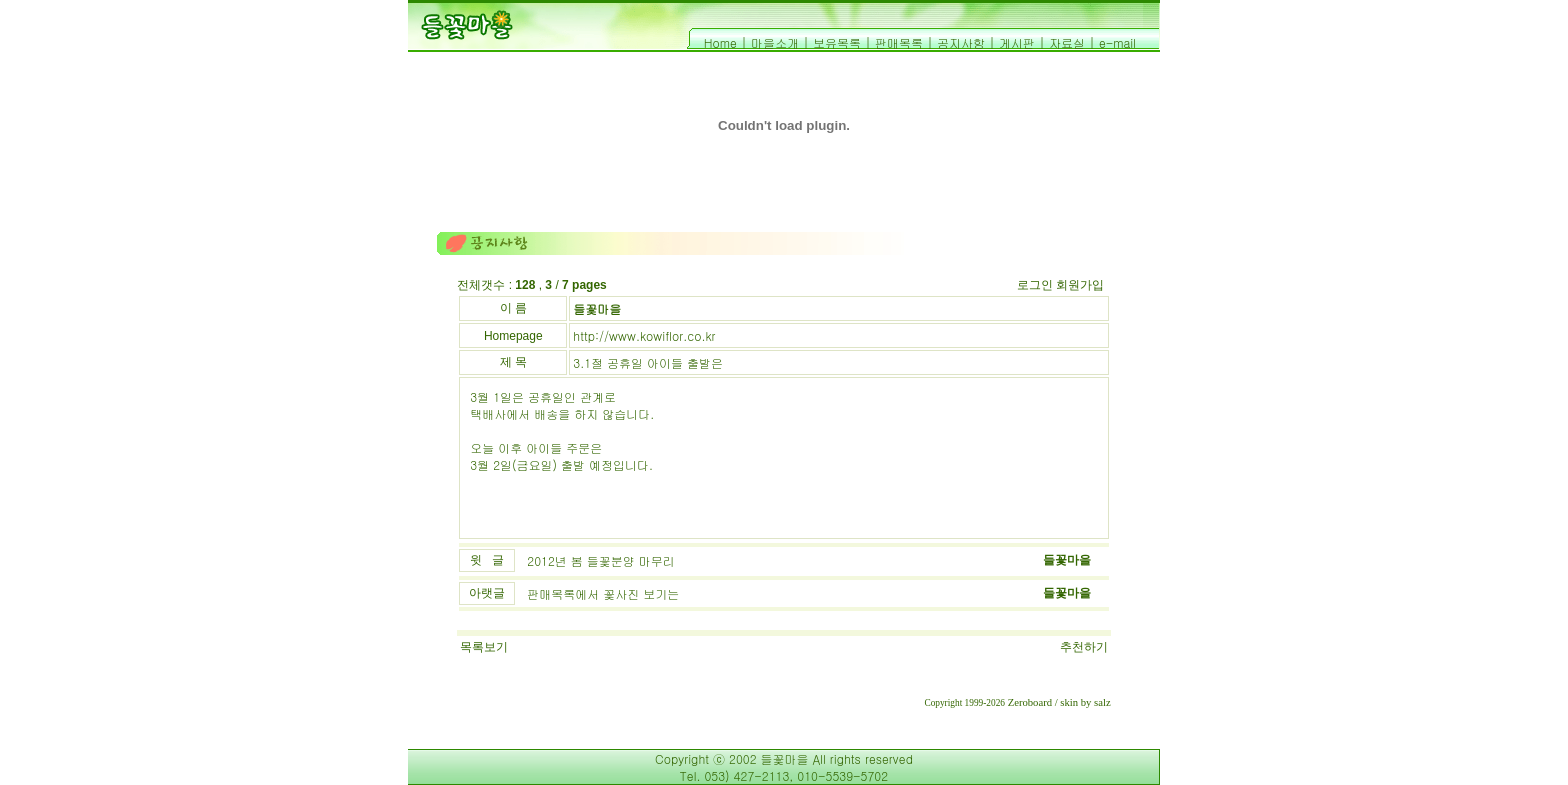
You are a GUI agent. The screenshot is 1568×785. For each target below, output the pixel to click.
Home (720, 42)
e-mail (1117, 42)
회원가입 (1080, 285)
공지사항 (961, 42)
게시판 (1017, 42)
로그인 (1035, 285)
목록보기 (484, 647)
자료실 (1067, 42)
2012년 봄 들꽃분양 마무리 (601, 560)
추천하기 (1084, 647)
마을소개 (775, 42)
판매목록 (899, 42)
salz (1102, 702)
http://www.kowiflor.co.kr (644, 335)
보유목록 (837, 42)
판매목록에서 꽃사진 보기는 (603, 593)
